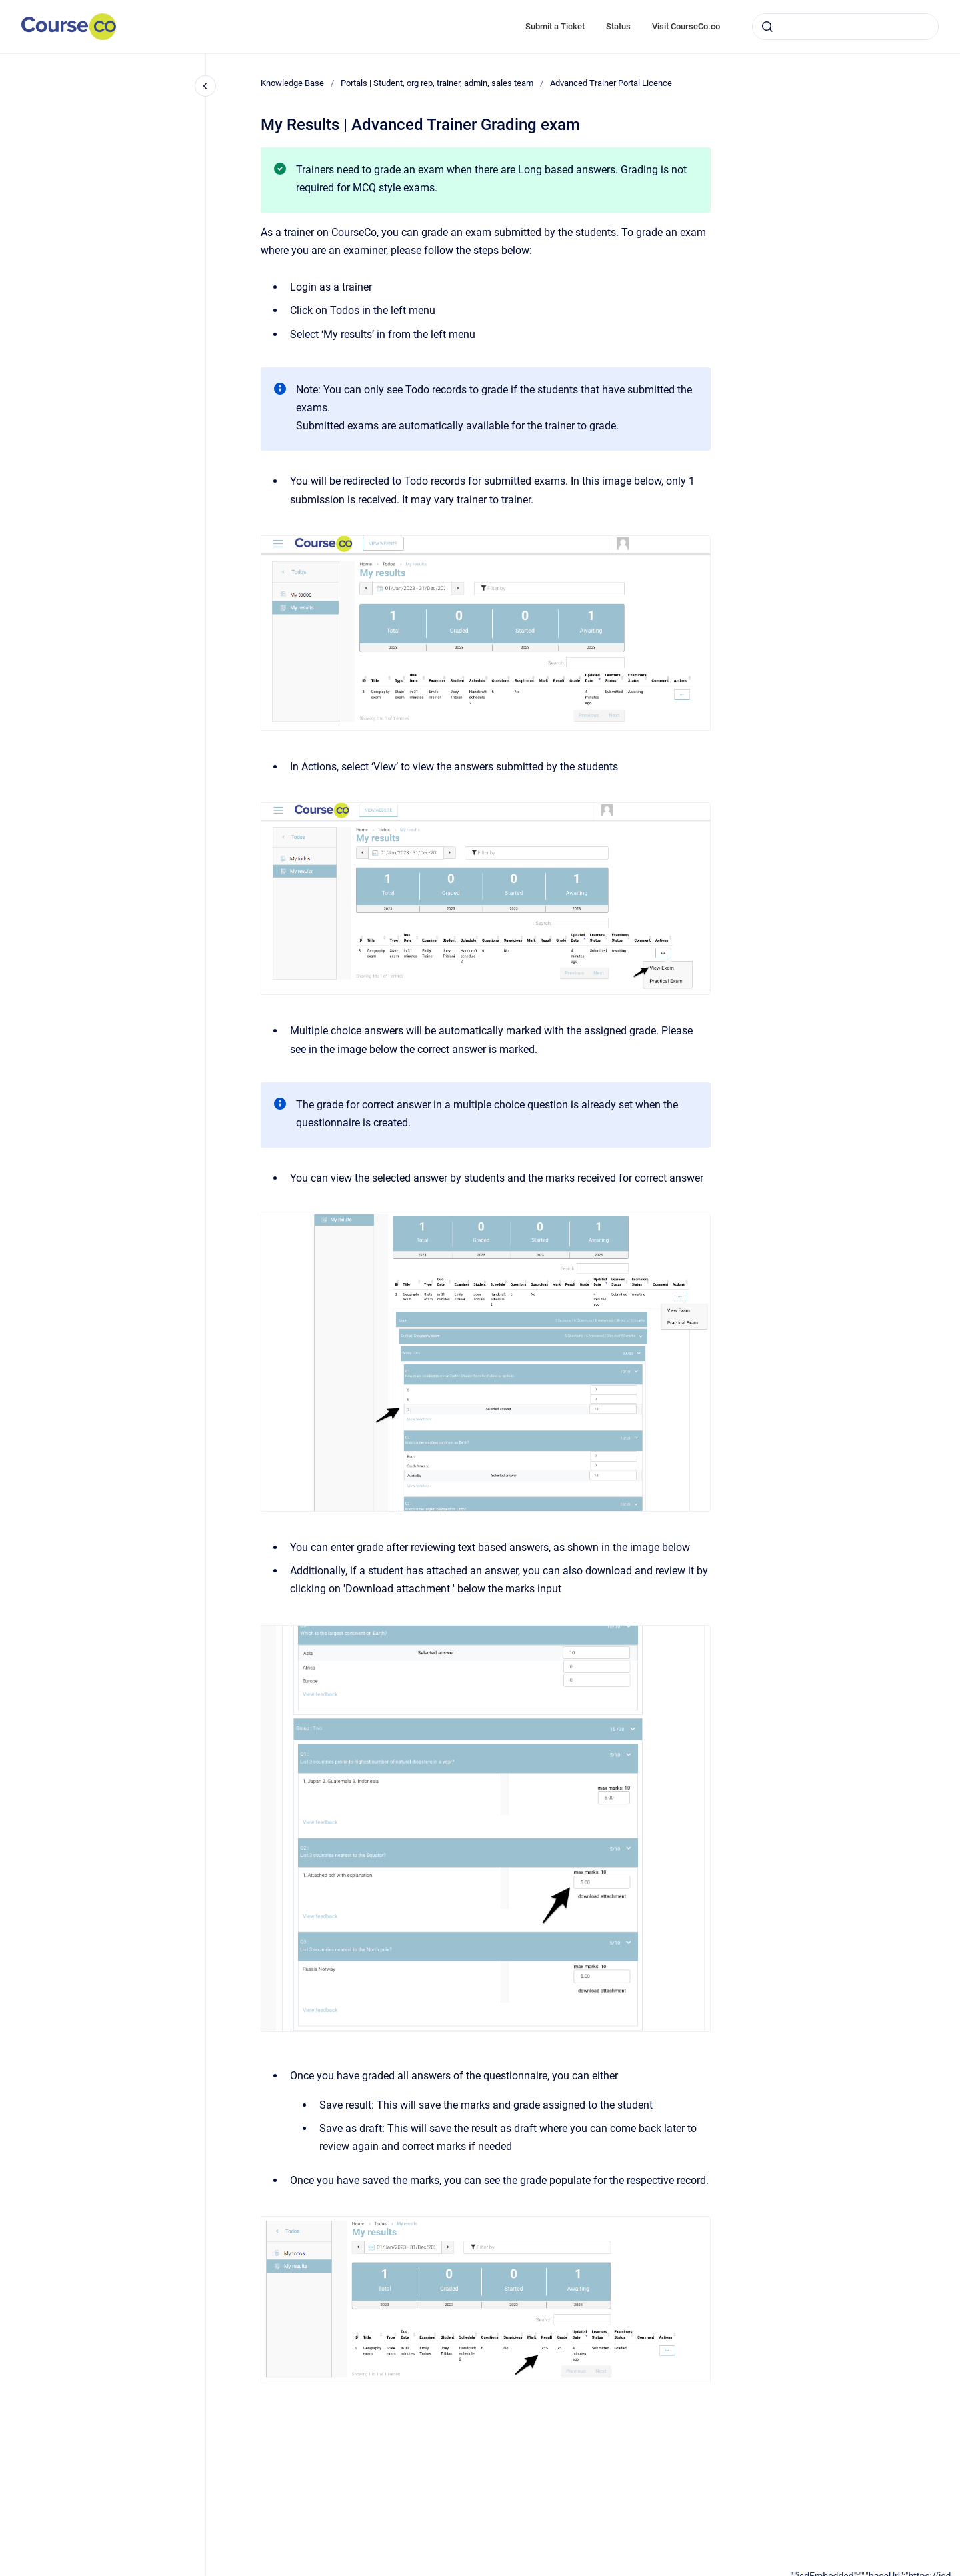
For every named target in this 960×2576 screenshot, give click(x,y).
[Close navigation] (205, 86)
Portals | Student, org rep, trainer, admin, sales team (437, 83)
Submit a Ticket (555, 26)
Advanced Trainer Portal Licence (611, 83)
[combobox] (845, 26)
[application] (875, 2572)
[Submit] (767, 26)
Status (618, 26)
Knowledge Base (292, 83)
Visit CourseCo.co (686, 26)
